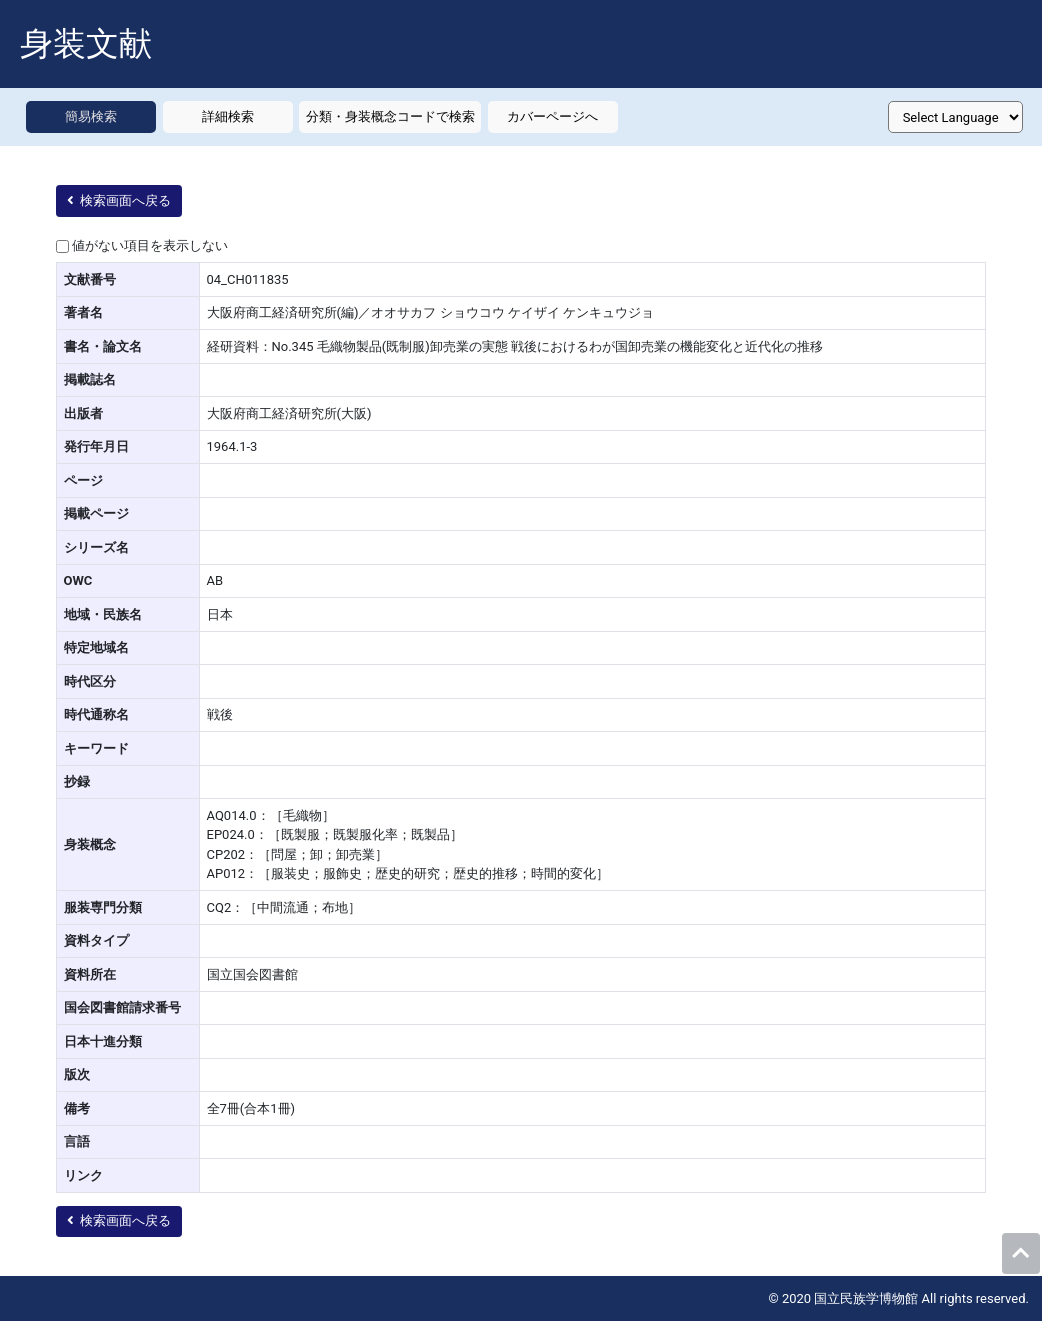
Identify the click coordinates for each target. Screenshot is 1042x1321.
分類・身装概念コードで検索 (390, 116)
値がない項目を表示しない (150, 245)
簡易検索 (91, 116)
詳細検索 (228, 116)
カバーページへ (552, 116)
